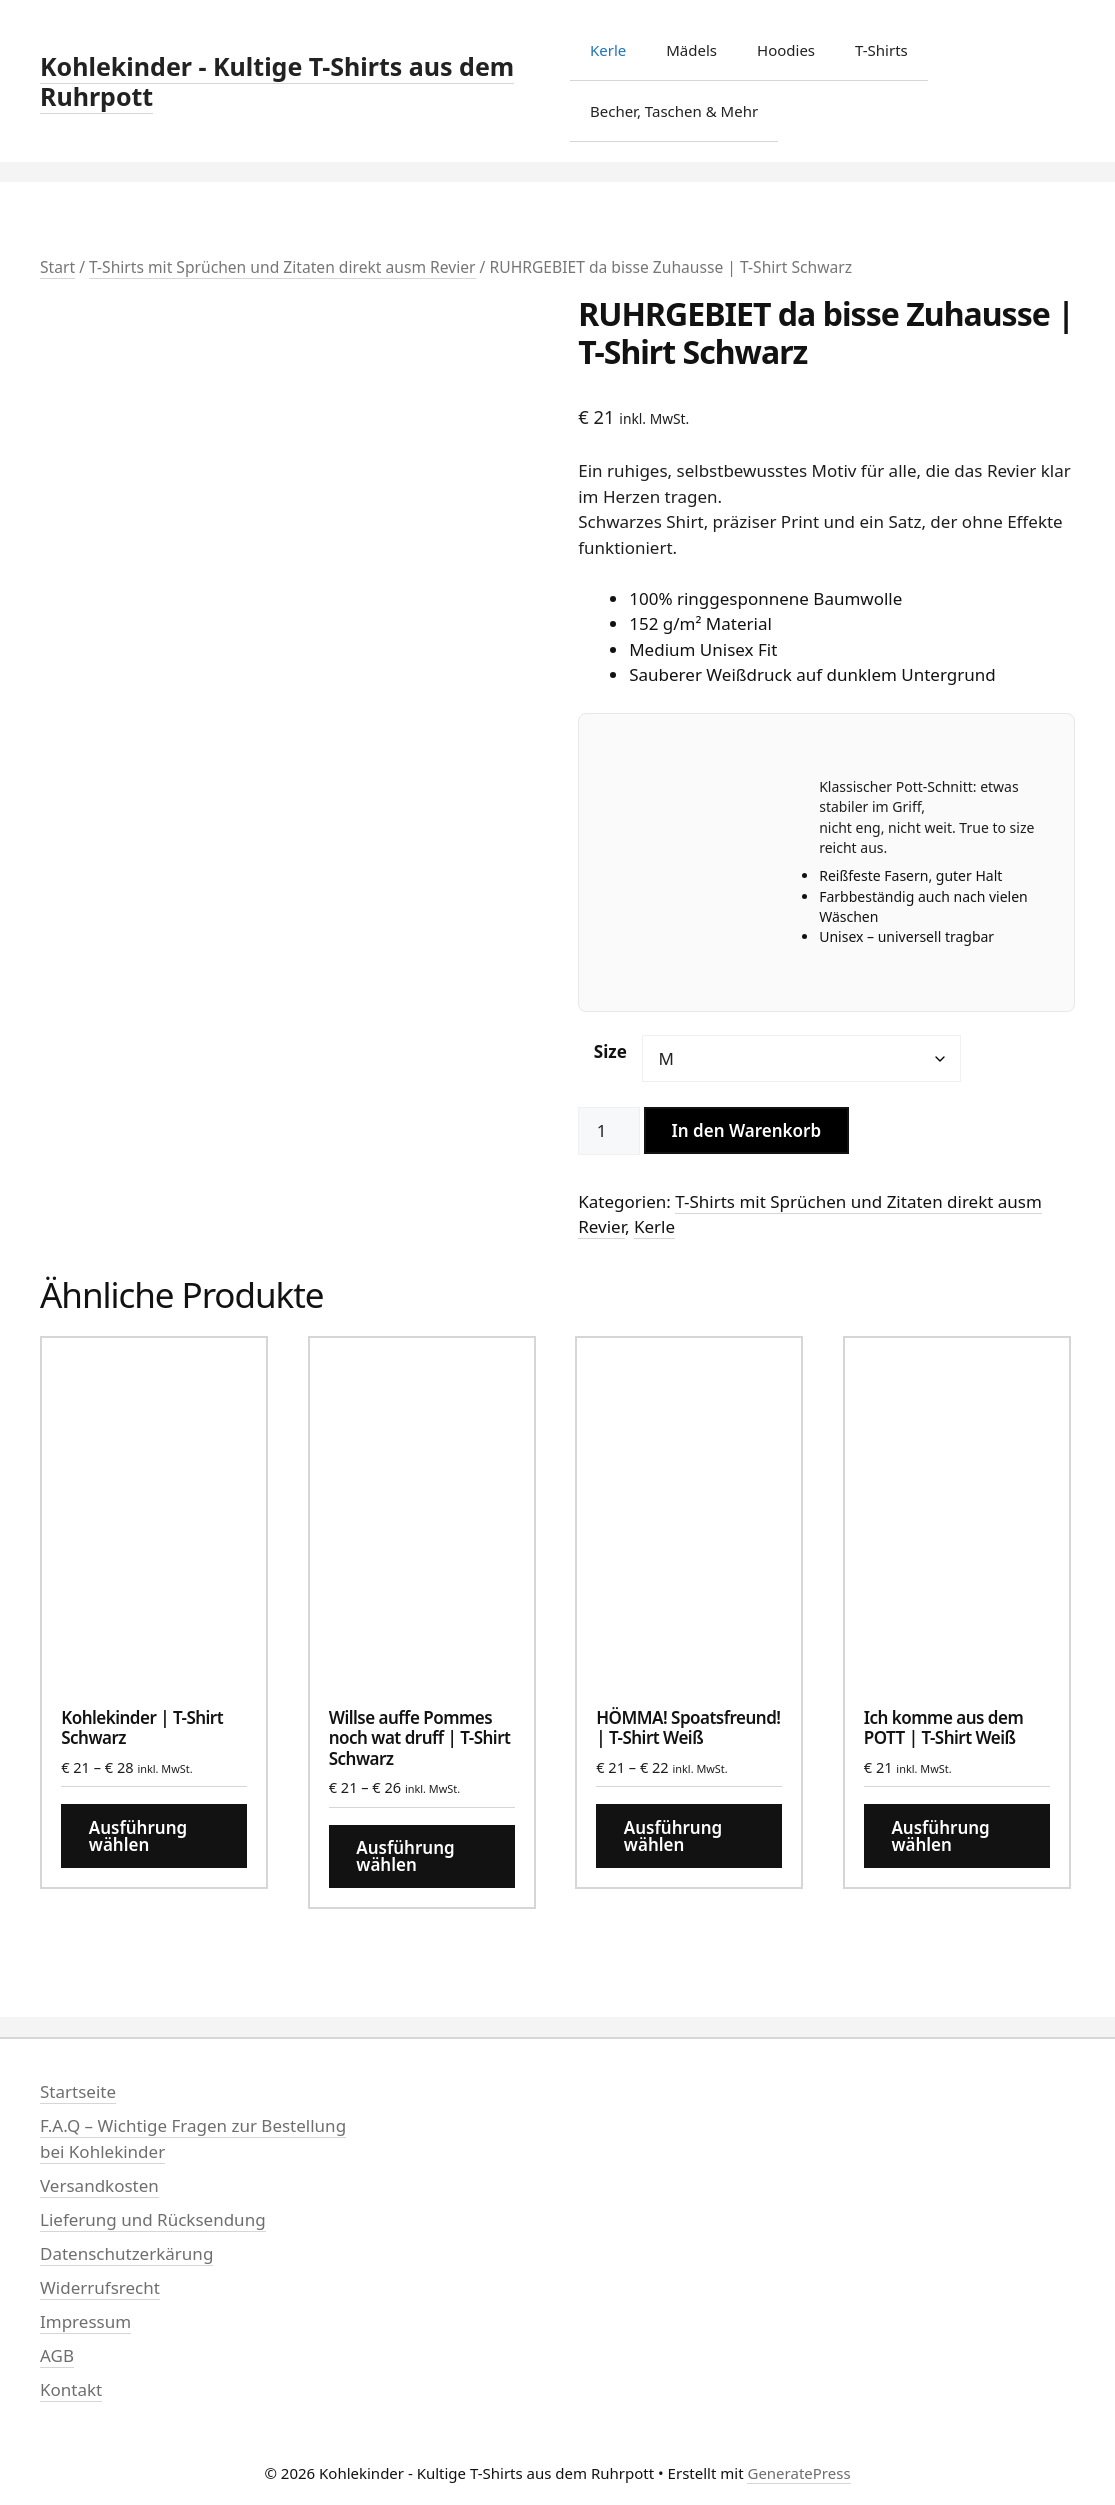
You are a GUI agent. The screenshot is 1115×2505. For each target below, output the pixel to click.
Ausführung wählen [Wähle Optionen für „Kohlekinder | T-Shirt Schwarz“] (138, 1836)
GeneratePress (798, 2473)
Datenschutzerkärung (126, 2253)
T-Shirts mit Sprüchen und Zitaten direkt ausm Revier (282, 267)
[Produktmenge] (609, 1131)
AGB (57, 2355)
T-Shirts (881, 50)
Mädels (691, 50)
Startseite (78, 2091)
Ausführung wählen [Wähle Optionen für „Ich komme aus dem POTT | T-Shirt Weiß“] (940, 1836)
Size (610, 1051)
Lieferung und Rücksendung (153, 2219)
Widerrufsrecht (100, 2287)
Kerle (608, 50)
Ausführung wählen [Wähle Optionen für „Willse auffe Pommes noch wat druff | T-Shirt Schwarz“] (405, 1856)
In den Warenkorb (747, 1130)
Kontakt (71, 2389)
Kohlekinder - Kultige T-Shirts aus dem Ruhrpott (277, 81)
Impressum (85, 2321)
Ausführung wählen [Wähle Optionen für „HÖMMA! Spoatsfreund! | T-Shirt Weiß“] (673, 1836)
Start (57, 267)
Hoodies (786, 50)
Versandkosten (99, 2185)
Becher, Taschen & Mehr (674, 111)
